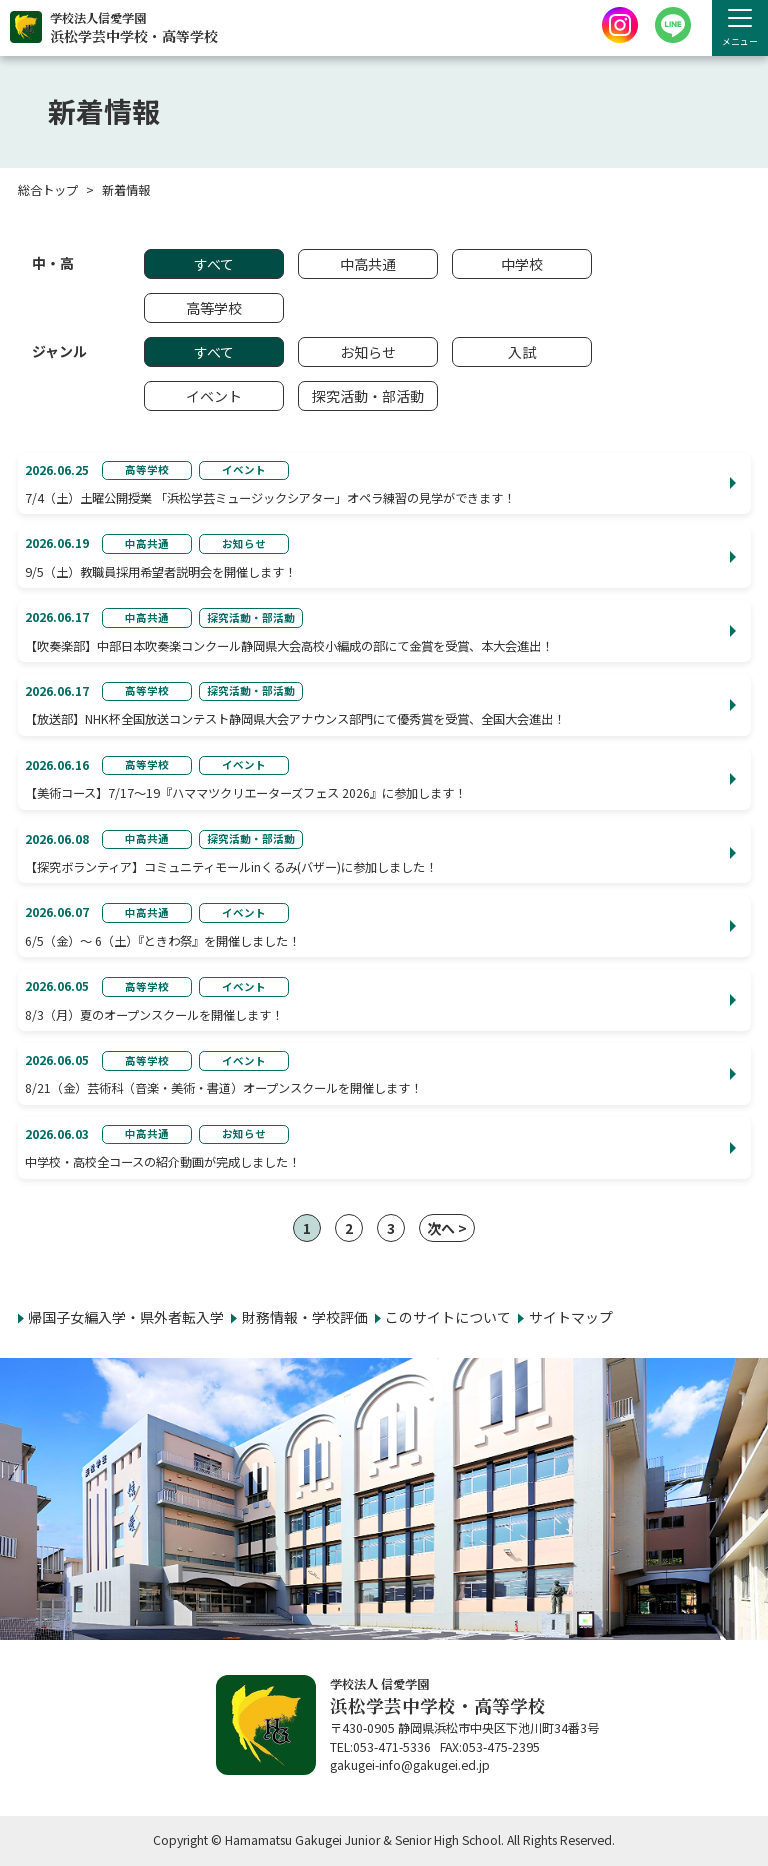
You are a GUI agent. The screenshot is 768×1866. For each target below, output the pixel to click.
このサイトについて (448, 1317)
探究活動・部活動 (368, 396)
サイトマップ (571, 1317)
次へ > (447, 1228)
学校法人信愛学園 (134, 28)
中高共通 (368, 264)
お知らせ (368, 352)
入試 (522, 352)
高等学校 (214, 308)
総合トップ (48, 190)
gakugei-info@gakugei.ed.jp (410, 1765)
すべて (214, 264)
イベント (214, 396)
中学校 (522, 264)
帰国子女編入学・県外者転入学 (126, 1317)
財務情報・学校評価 (305, 1317)
